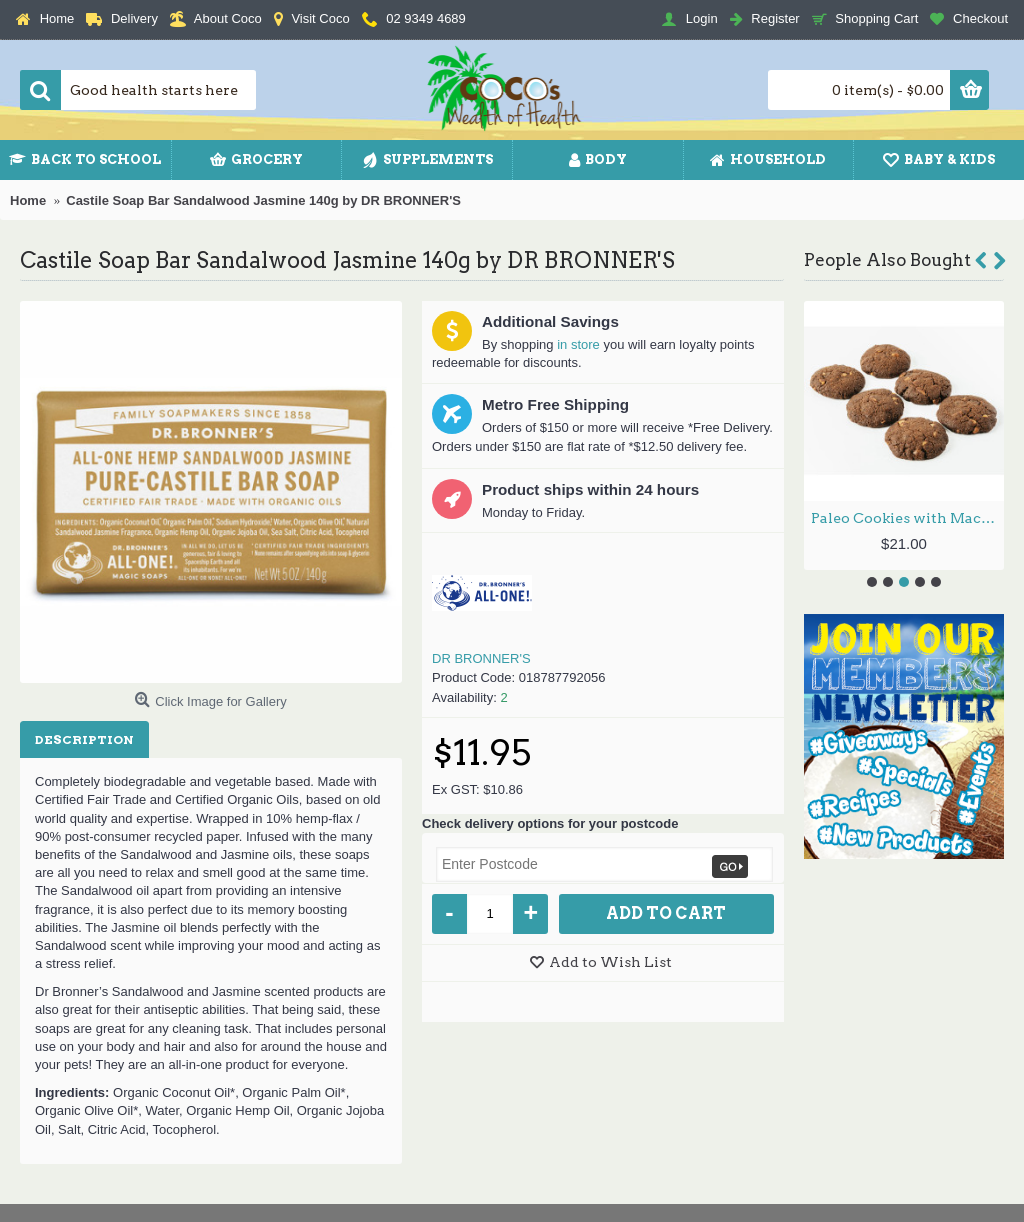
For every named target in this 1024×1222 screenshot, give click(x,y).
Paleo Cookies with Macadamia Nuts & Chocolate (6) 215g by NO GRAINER (907, 518)
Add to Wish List (610, 962)
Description (84, 739)
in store (578, 344)
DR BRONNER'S (481, 658)
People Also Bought (887, 260)
